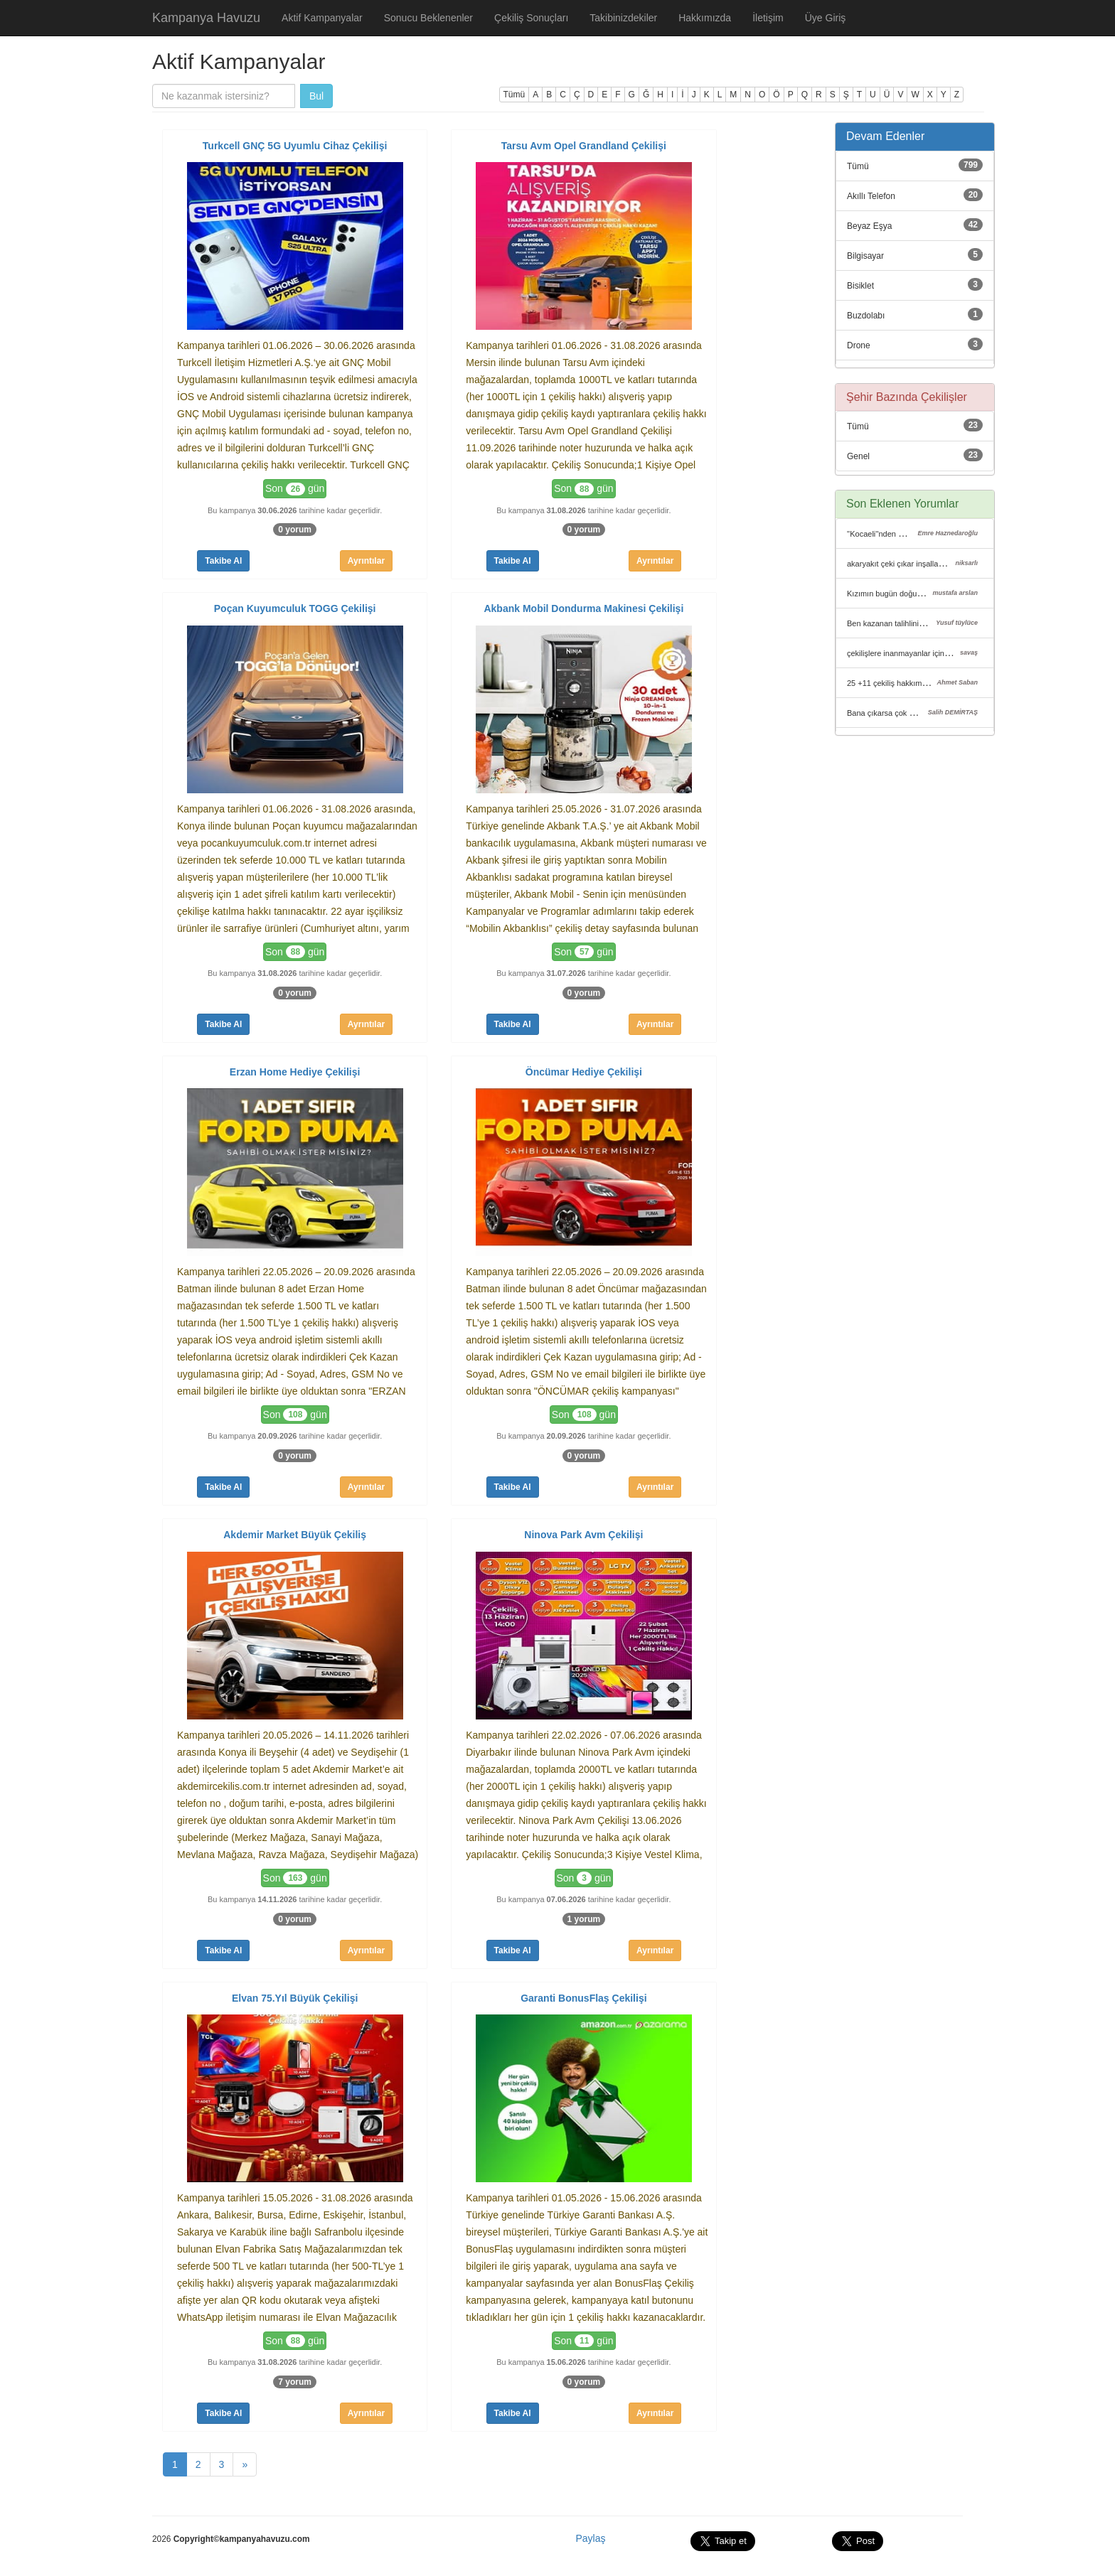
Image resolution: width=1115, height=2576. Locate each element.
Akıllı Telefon (871, 196)
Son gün (294, 489)
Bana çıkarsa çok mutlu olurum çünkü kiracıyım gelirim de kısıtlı (957, 713)
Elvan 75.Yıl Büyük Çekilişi (295, 1998)
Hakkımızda (704, 17)
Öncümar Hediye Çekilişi (584, 1072)
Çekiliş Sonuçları (531, 17)
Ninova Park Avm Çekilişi (583, 1534)
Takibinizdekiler (623, 17)
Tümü (514, 95)
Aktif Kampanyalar (322, 17)
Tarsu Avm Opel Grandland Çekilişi (583, 145)
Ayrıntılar (366, 561)
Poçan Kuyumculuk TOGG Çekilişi (295, 608)
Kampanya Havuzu (206, 18)
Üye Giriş (825, 17)
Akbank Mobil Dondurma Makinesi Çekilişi (583, 608)
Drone (858, 345)
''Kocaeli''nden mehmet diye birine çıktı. (915, 534)
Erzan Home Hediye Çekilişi (295, 1072)
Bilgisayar (865, 256)
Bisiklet (860, 286)
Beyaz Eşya (869, 226)
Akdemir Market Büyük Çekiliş (294, 1534)
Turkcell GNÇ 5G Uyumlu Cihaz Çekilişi (295, 145)
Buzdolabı (866, 316)
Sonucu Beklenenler (428, 17)
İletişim (768, 17)
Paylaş (590, 2538)
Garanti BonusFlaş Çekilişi (583, 1998)
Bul (316, 96)
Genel (858, 456)
